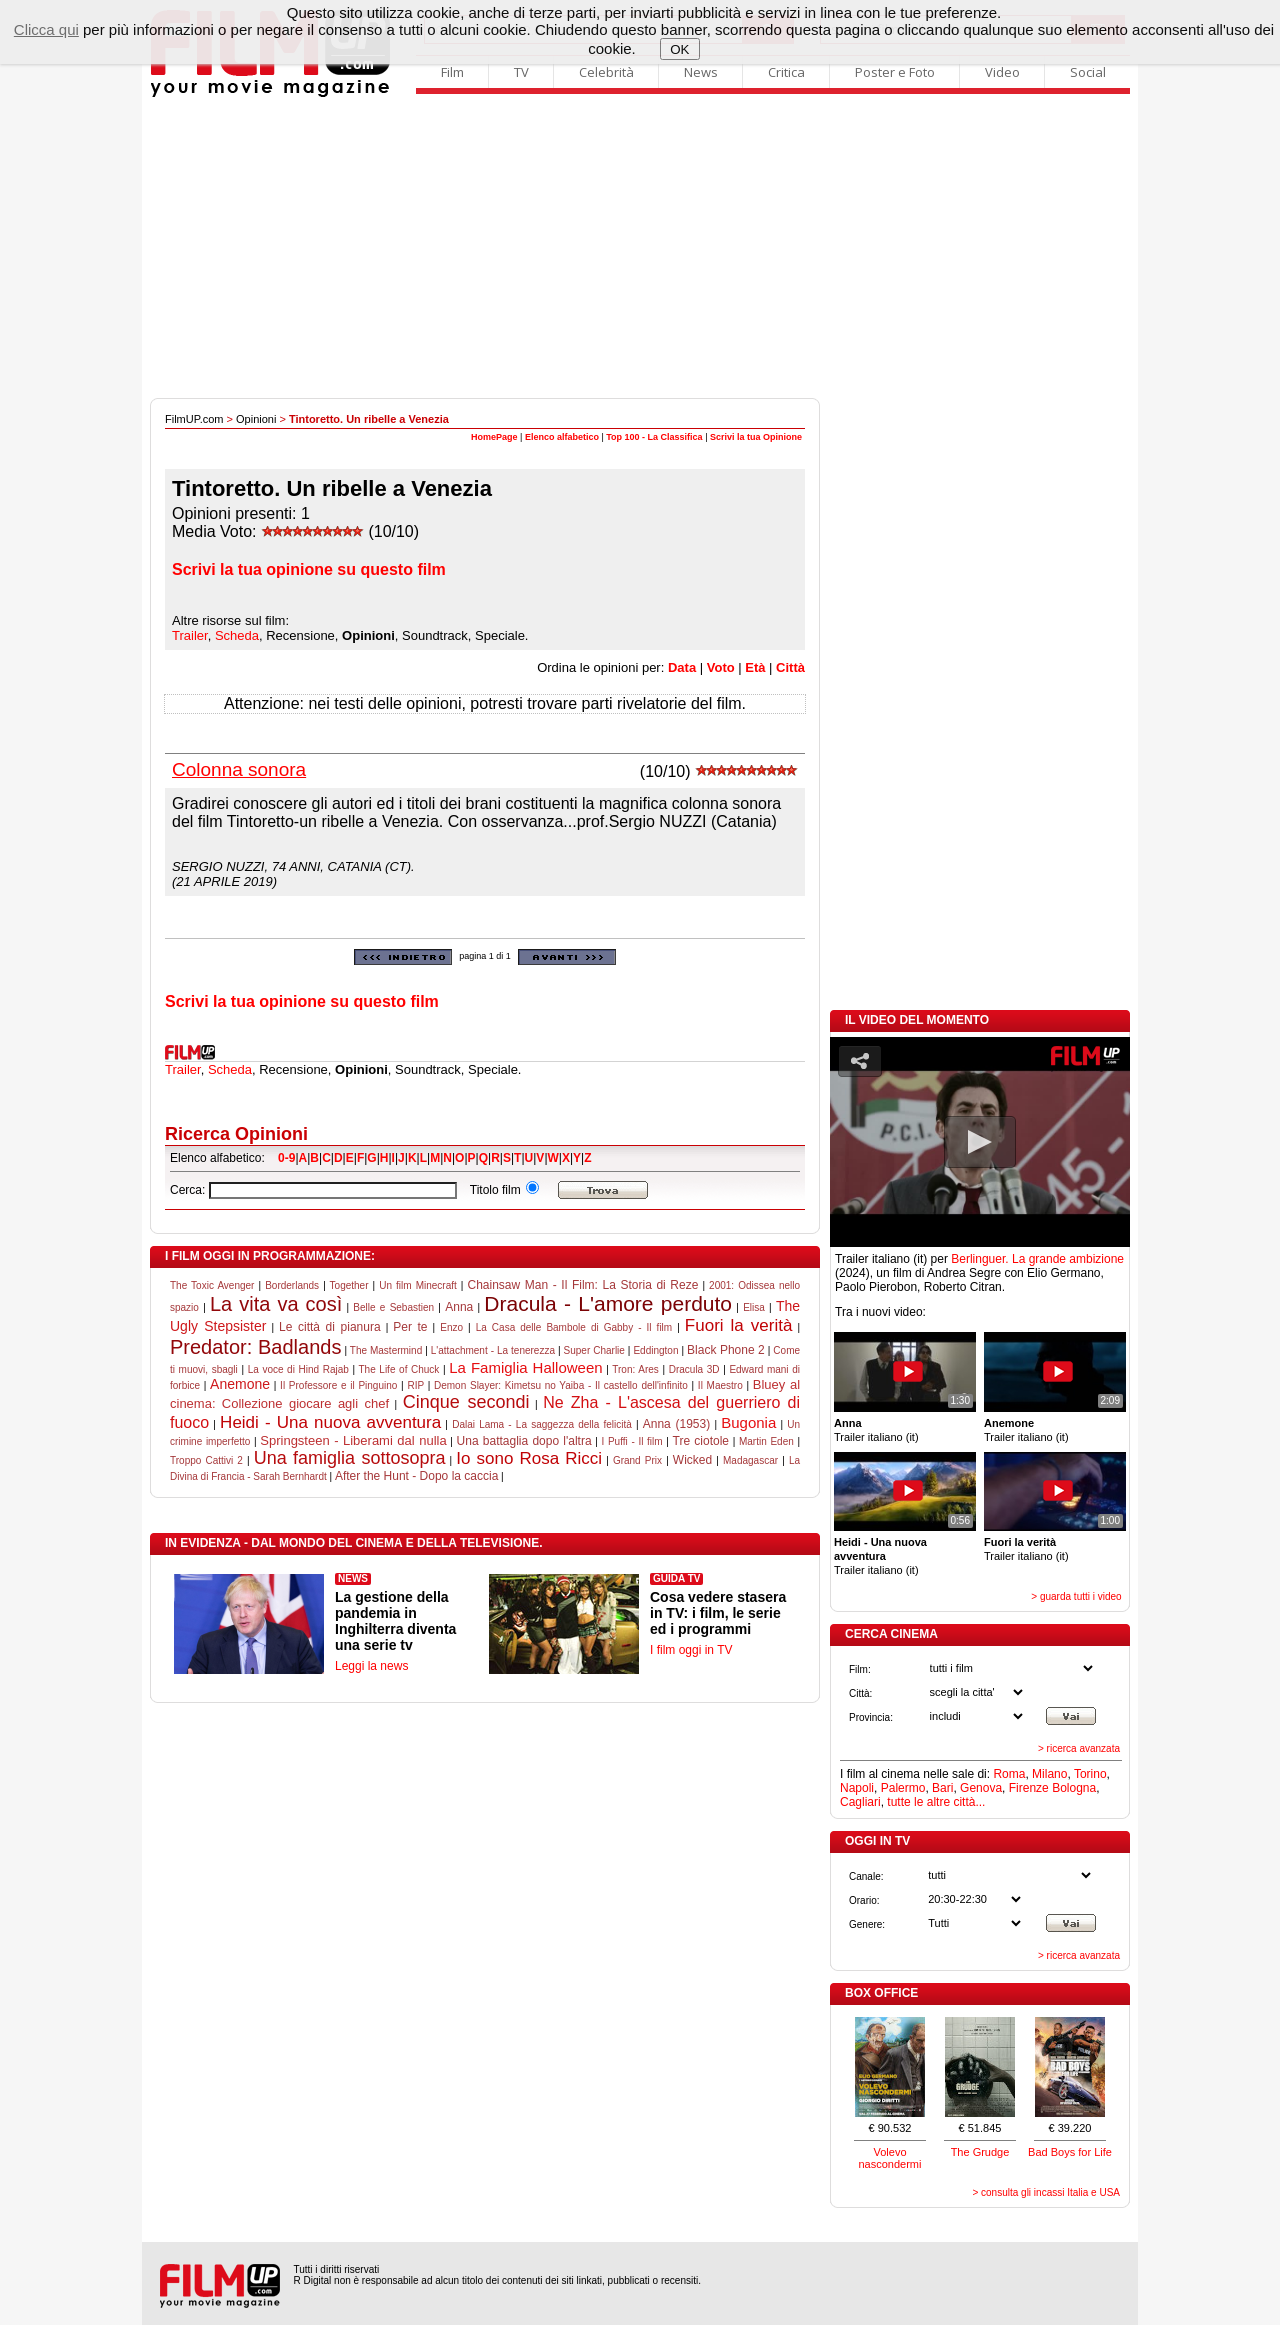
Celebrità (606, 72)
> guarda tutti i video (1076, 1596)
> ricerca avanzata (1079, 1748)
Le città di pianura (330, 1327)
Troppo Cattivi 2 (206, 1460)
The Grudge (980, 2152)
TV (521, 72)
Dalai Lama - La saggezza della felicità (542, 1424)
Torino (1090, 1774)
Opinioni (256, 419)
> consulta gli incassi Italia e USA (1046, 2192)
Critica (786, 72)
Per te (410, 1327)
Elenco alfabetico (562, 437)
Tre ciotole (701, 1441)
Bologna (1074, 1788)
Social (1088, 72)
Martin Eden (766, 1441)
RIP (415, 1385)
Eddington (655, 1350)
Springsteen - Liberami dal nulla (353, 1440)
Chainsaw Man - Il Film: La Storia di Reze (582, 1285)
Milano (1049, 1774)
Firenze (1029, 1788)
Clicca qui (46, 29)
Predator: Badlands (255, 1347)
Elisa (754, 1307)
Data (682, 667)
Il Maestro (720, 1385)
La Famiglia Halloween (525, 1367)
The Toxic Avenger (212, 1285)
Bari (942, 1788)
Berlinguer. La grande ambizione (1037, 1259)
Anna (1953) (676, 1424)
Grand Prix (637, 1460)
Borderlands (292, 1285)
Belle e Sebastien (393, 1307)
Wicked (692, 1460)
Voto (721, 667)
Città (790, 667)
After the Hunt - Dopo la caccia (416, 1476)
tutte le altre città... (936, 1802)
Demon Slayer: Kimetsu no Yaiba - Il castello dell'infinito (561, 1385)
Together (349, 1285)
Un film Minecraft (418, 1285)
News (701, 72)
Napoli (857, 1788)
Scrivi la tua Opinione (756, 437)
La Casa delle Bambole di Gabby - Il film (574, 1327)
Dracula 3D (694, 1369)
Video (1002, 72)
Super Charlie (594, 1350)
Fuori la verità (739, 1325)
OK (679, 49)
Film (452, 72)
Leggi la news (371, 1666)
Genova (981, 1788)
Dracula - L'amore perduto (608, 1303)
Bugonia (748, 1422)
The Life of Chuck (398, 1369)
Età (755, 667)
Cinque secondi (466, 1402)
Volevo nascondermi (890, 2158)
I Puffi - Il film (632, 1441)
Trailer (190, 635)
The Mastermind (386, 1350)
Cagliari (860, 1802)
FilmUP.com (194, 419)
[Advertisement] (640, 248)
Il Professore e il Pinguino (338, 1385)
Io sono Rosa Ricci (529, 1458)
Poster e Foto (895, 72)
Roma (1009, 1774)
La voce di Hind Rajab (298, 1369)
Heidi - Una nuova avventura (330, 1422)
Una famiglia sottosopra (350, 1458)
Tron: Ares (635, 1369)
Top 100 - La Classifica (654, 437)
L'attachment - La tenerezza (493, 1350)
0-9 (286, 1158)
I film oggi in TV (691, 1650)
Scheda (237, 635)
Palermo (903, 1788)
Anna (459, 1307)
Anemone (240, 1384)
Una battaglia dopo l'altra (524, 1441)
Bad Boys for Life (1070, 2152)
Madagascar (750, 1460)
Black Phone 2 (726, 1350)
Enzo (451, 1327)
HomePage (494, 437)
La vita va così (276, 1304)
